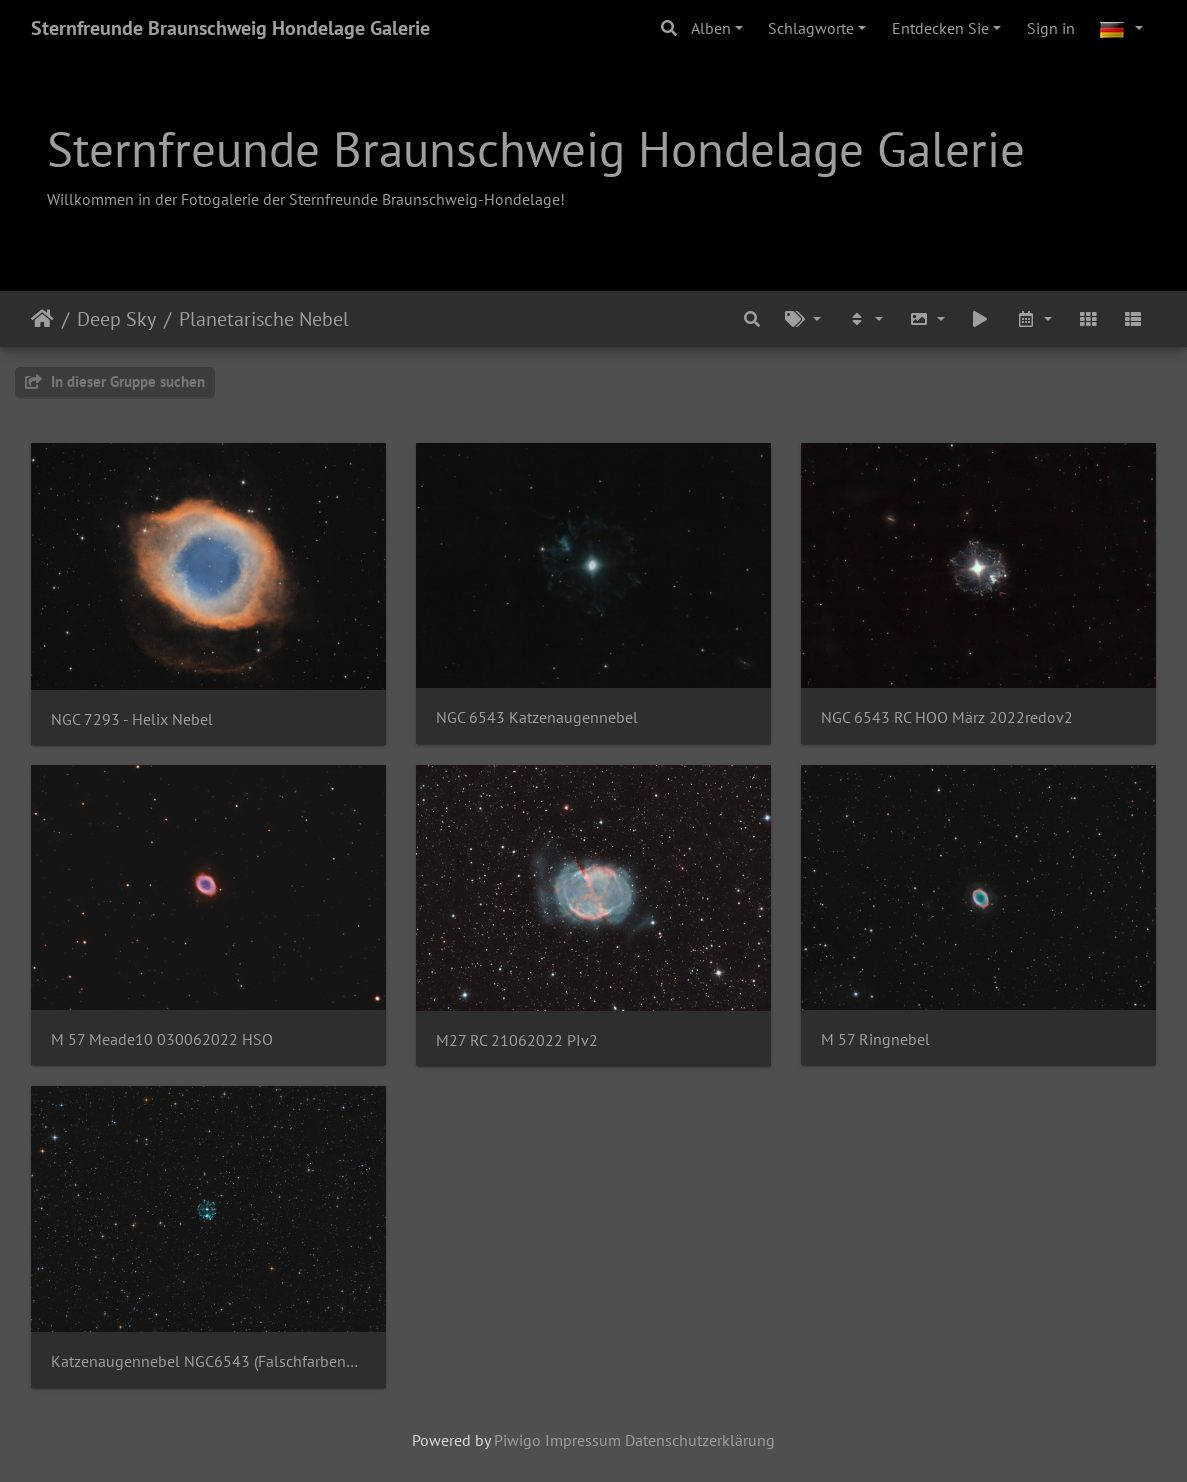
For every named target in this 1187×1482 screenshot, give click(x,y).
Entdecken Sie (940, 28)
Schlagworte (811, 28)
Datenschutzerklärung (700, 1440)
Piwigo (517, 1440)
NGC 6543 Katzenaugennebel (537, 717)
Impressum (583, 1440)
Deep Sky (116, 319)
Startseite (42, 319)
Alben (711, 28)
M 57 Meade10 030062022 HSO (162, 1039)
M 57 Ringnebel (875, 1039)
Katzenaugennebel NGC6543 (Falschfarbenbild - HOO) (208, 1361)
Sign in (1051, 28)
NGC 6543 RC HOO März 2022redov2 (947, 717)
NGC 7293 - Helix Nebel (132, 719)
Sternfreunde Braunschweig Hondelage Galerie (230, 28)
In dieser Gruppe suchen (115, 381)
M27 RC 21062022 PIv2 (517, 1040)
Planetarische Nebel (264, 319)
